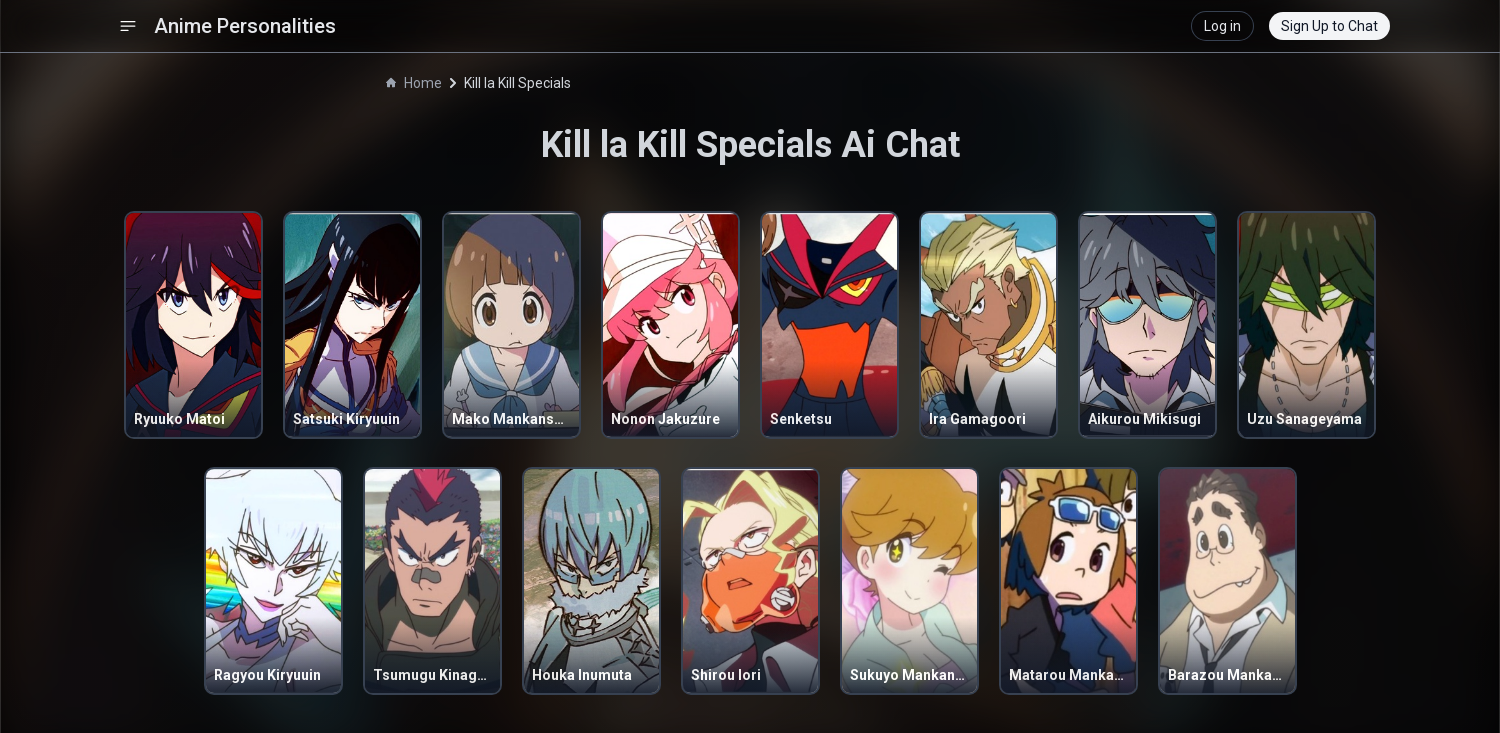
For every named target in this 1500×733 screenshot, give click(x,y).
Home (414, 83)
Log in (1222, 26)
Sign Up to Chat (1329, 26)
